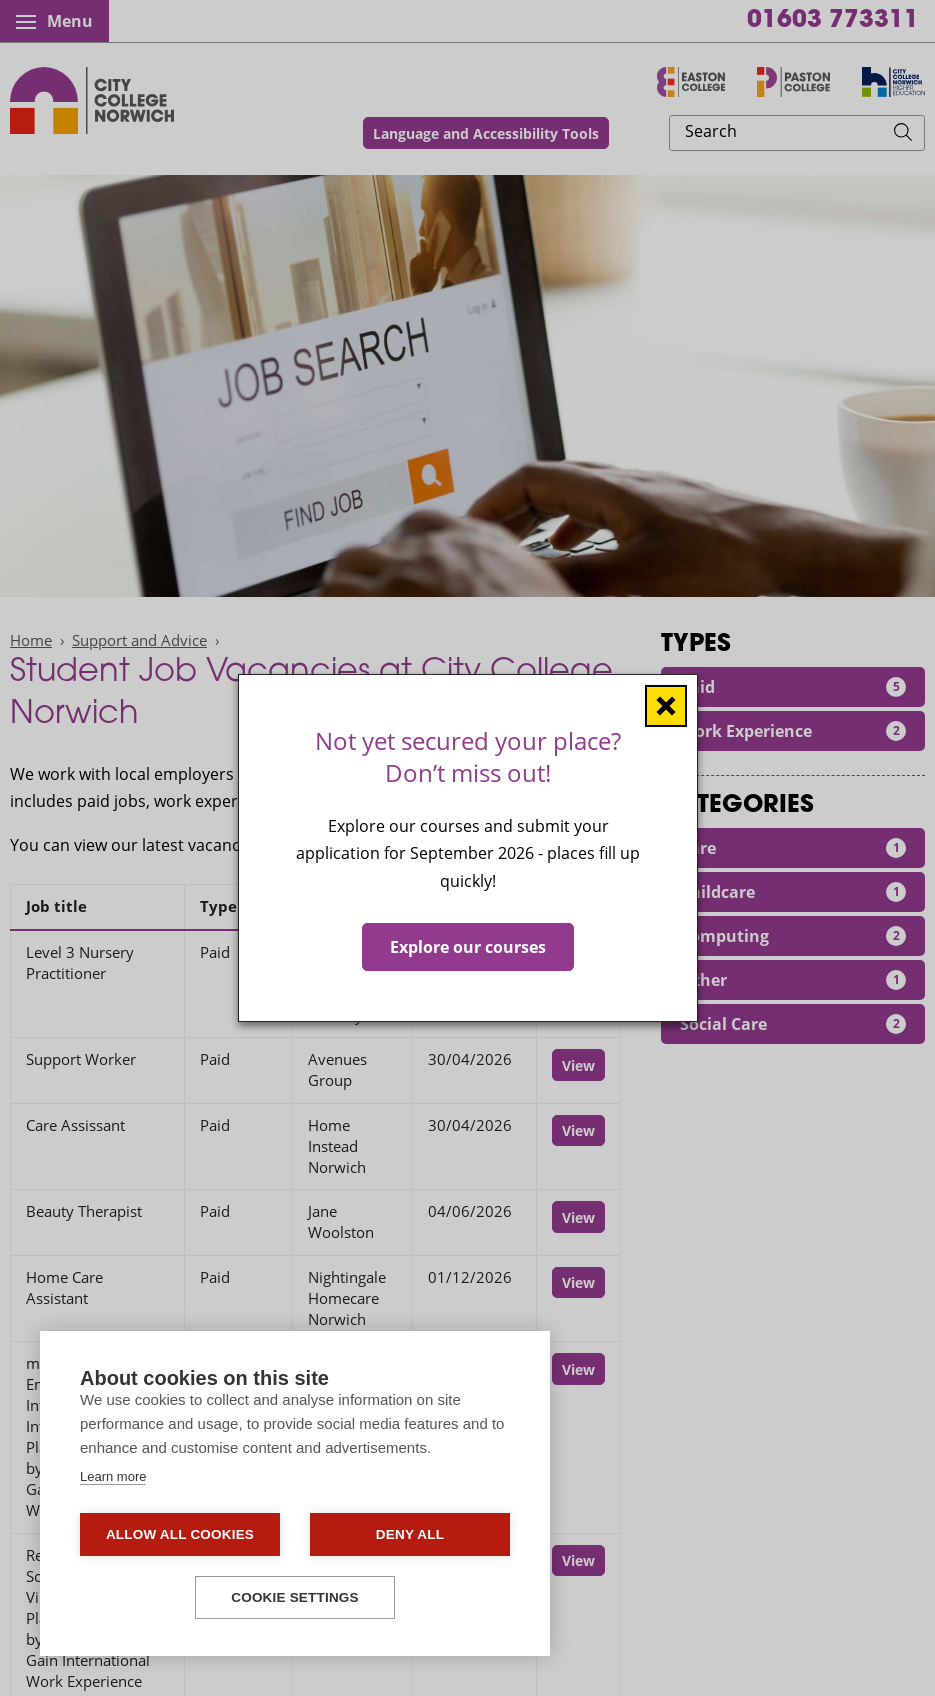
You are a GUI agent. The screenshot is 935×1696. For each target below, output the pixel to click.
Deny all (410, 1534)
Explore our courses (468, 947)
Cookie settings (295, 1597)
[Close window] (666, 706)
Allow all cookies (180, 1534)
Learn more (113, 1476)
